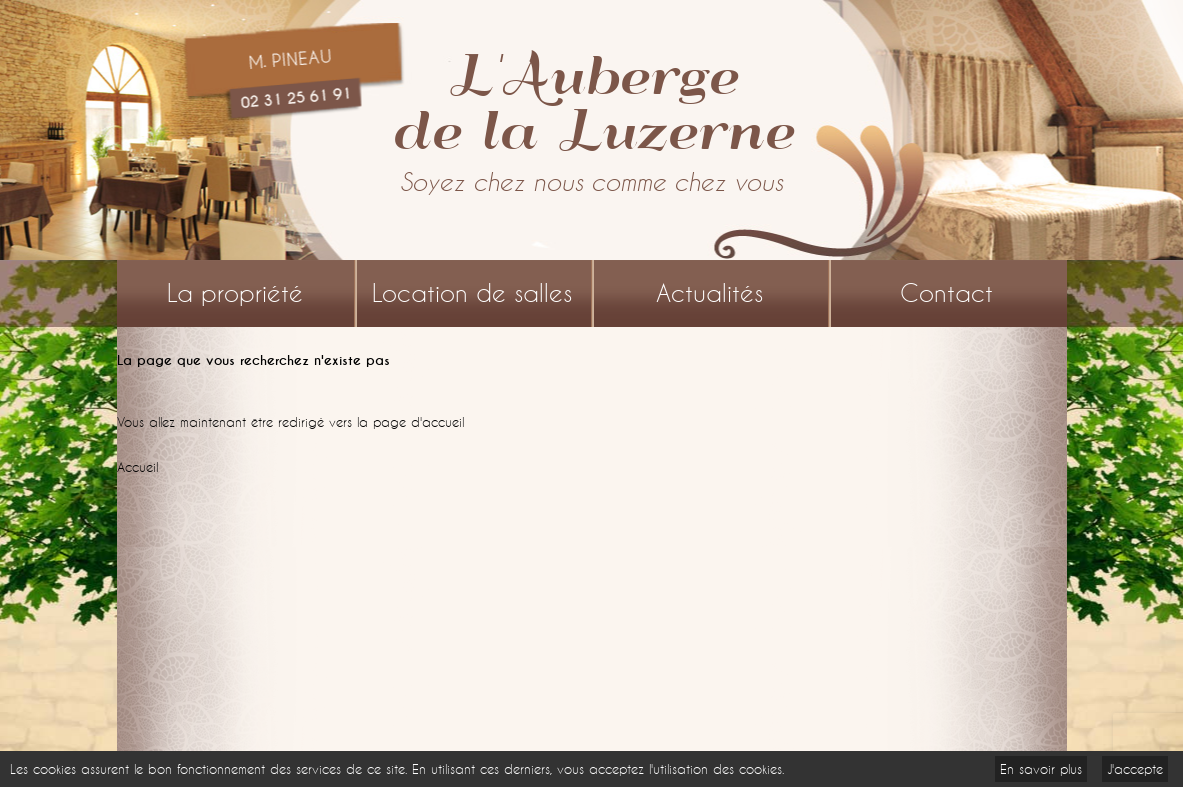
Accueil (137, 467)
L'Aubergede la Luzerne (592, 100)
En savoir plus (1041, 769)
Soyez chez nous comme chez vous (591, 182)
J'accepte (1135, 769)
